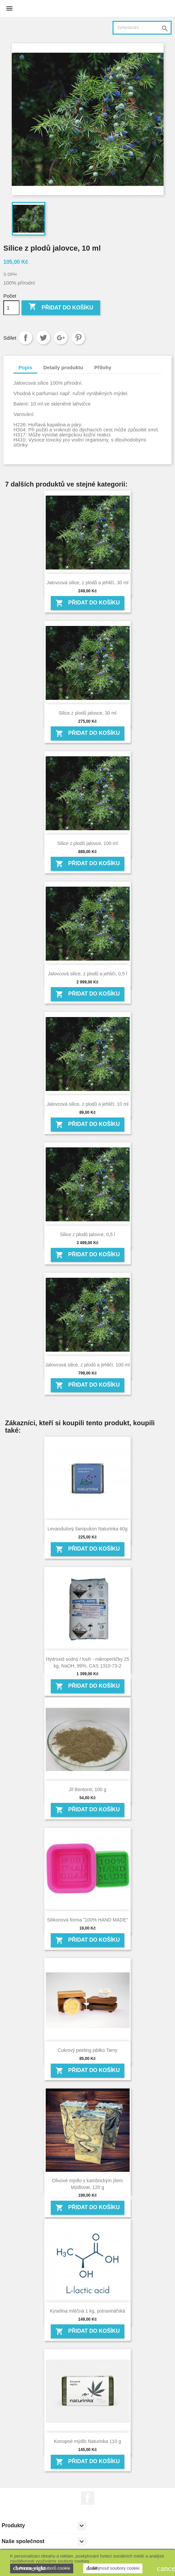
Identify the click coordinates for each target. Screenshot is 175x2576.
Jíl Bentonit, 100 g (87, 1789)
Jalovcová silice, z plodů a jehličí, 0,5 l (87, 973)
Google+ (61, 337)
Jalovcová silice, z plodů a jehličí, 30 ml (88, 582)
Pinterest (78, 337)
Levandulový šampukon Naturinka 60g (87, 1528)
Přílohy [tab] (103, 367)
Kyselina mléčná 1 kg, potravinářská (87, 2311)
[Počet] (11, 307)
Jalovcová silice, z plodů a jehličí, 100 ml (87, 1364)
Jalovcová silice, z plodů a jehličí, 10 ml (88, 1104)
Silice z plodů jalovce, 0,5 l (87, 1234)
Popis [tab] (25, 367)
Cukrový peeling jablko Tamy (88, 2050)
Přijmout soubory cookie (112, 2568)
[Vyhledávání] (142, 28)
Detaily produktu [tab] (63, 367)
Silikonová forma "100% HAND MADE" (87, 1920)
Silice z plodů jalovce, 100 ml (87, 843)
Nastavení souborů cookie (41, 2568)
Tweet (43, 337)
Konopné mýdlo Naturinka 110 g (87, 2441)
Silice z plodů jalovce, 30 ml (88, 713)
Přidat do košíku (61, 307)
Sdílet (25, 337)
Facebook (87, 2498)
